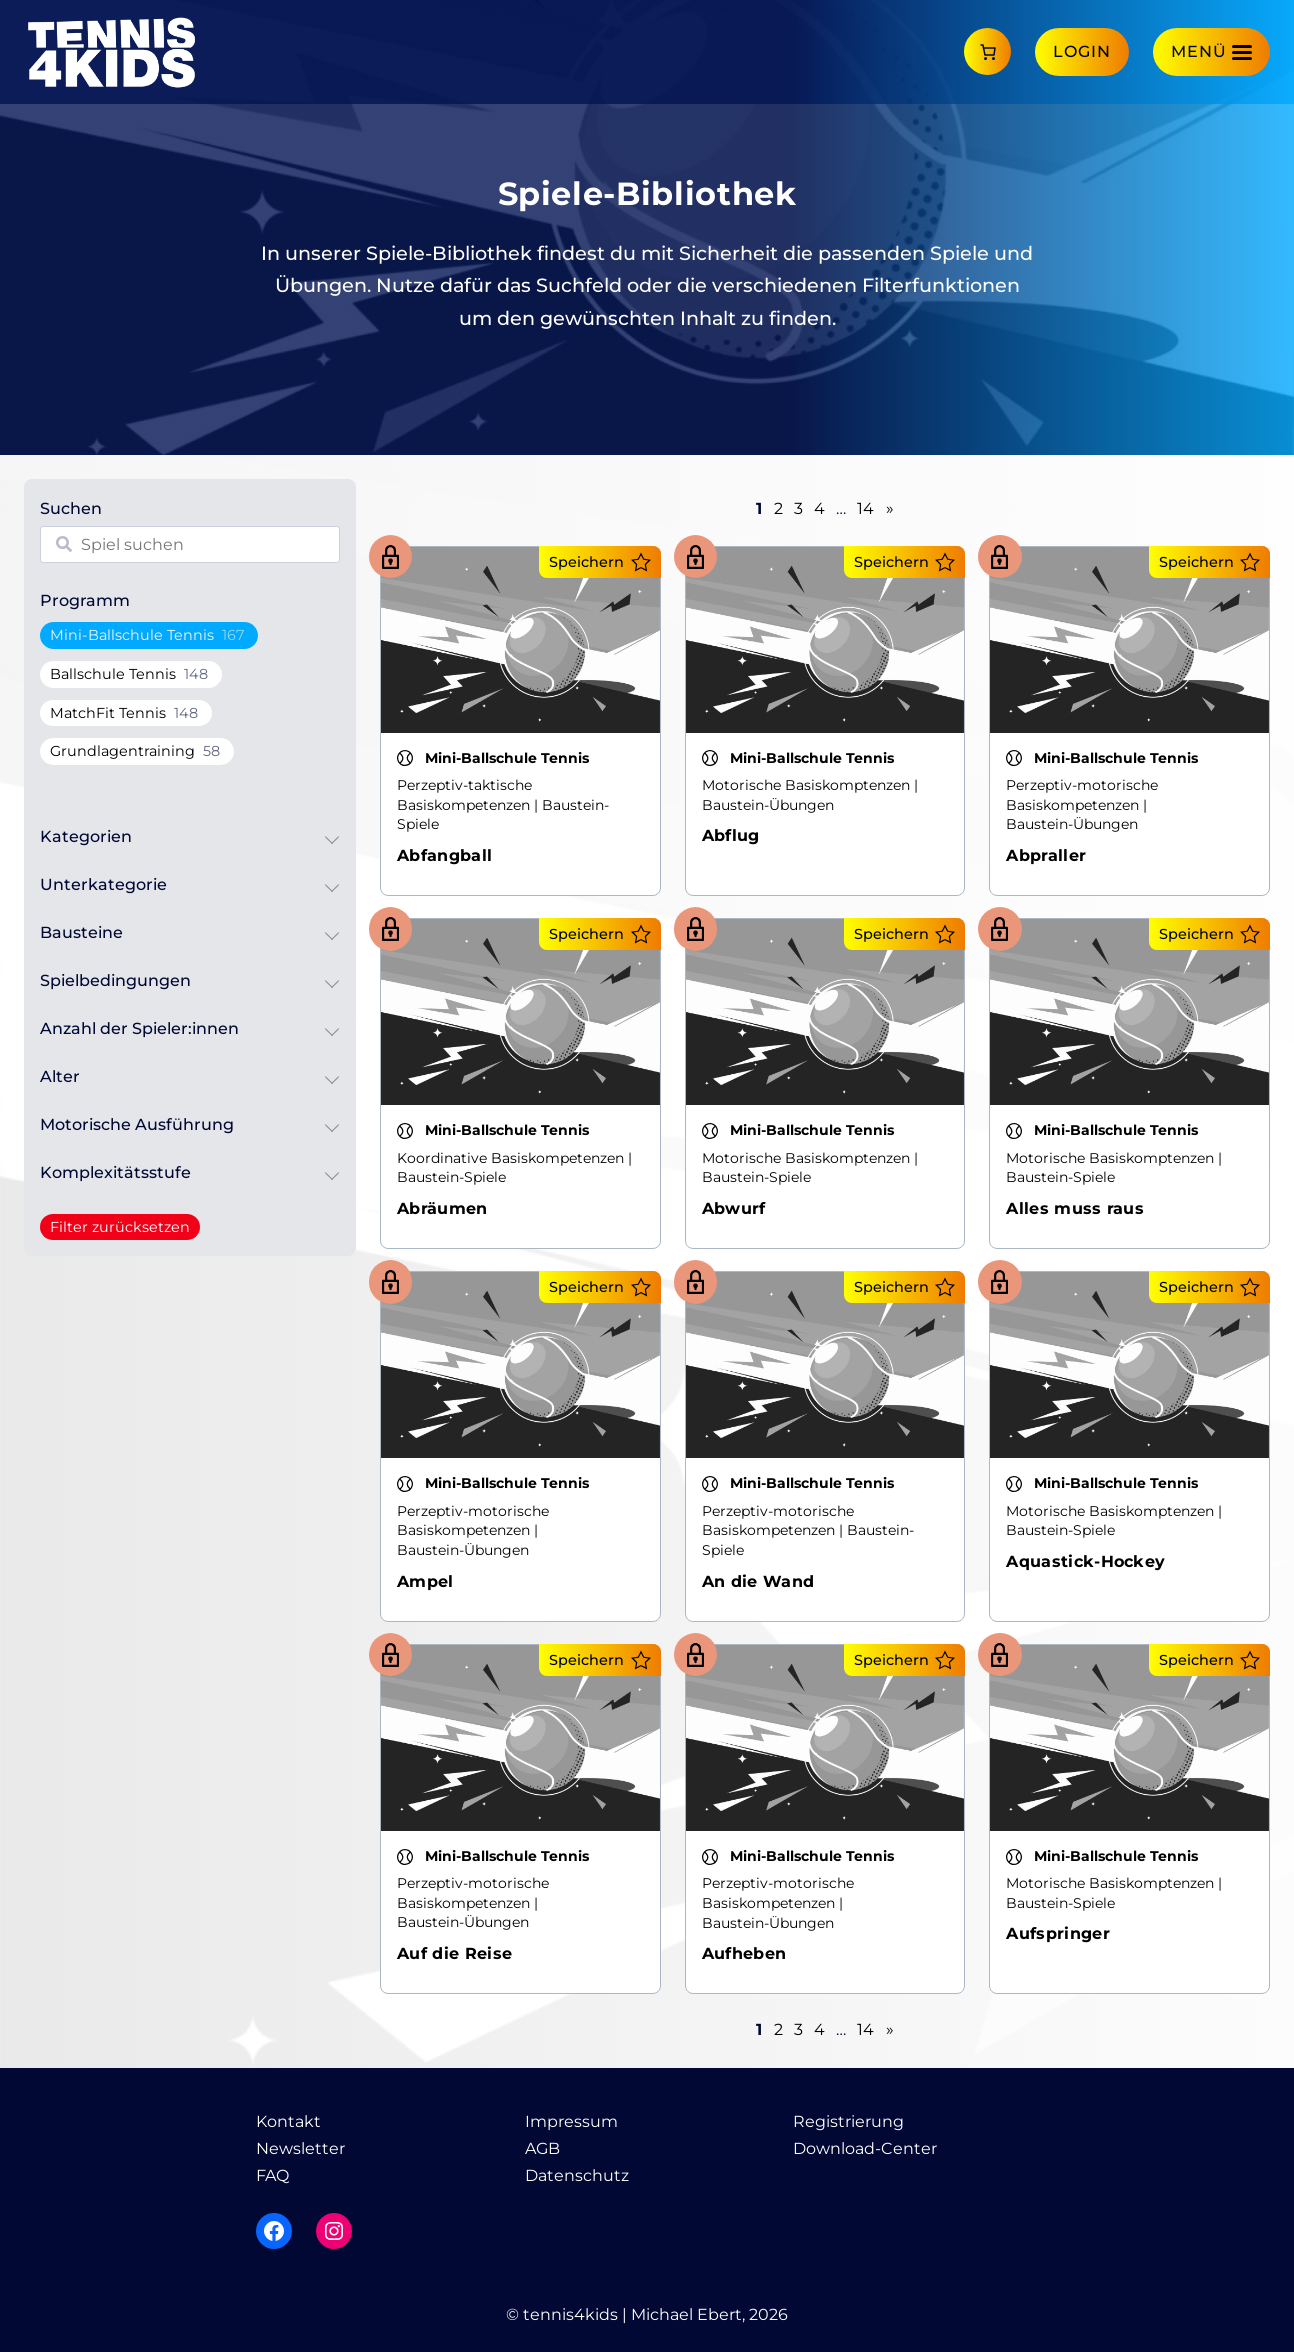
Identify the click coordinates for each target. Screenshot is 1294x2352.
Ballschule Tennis (113, 674)
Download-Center (865, 2148)
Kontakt (288, 2121)
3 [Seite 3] (798, 508)
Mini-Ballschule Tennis (132, 635)
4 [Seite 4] (819, 508)
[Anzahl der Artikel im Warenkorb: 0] (987, 51)
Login (1082, 51)
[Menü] (1211, 51)
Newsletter (300, 2148)
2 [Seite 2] (778, 508)
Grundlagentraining (122, 751)
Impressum (571, 2121)
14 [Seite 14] (865, 508)
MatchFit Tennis (108, 713)
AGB (542, 2148)
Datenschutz (577, 2175)
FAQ (272, 2175)
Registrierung (848, 2121)
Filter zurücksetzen (120, 1227)
